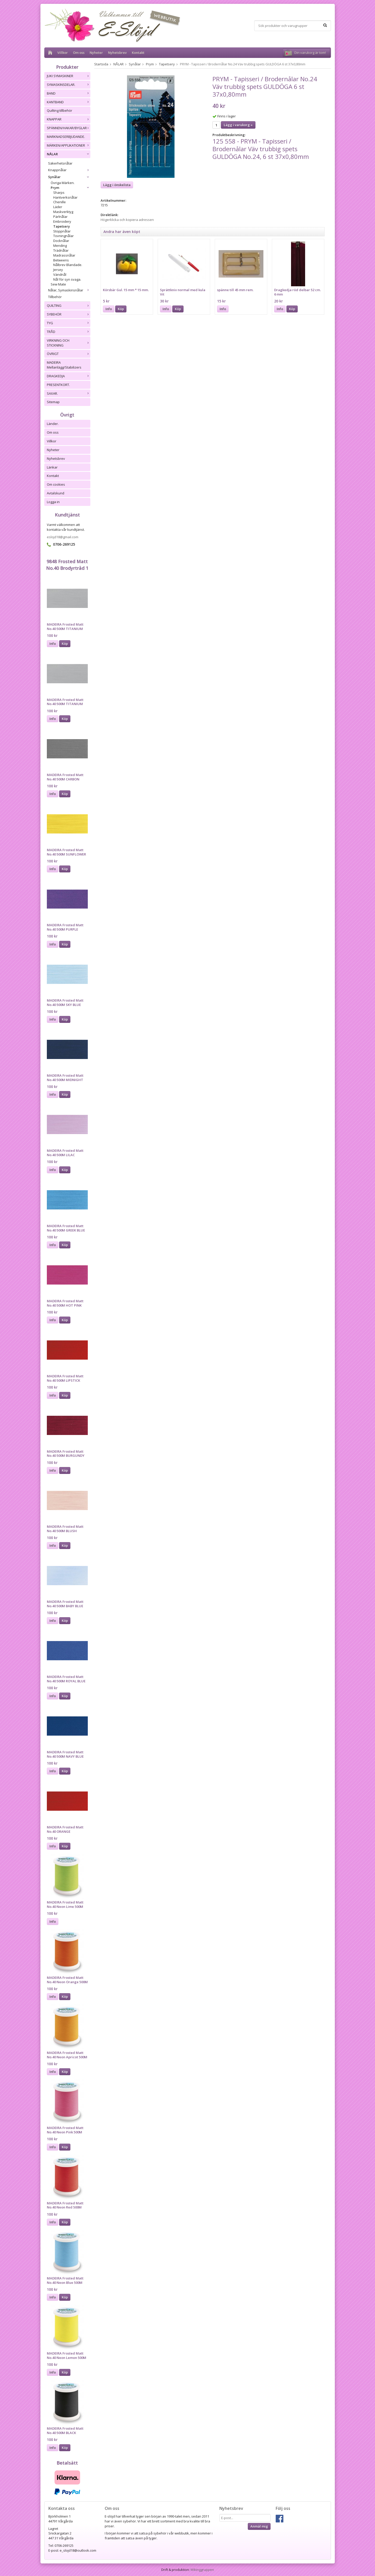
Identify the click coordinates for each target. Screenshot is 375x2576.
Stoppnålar (62, 231)
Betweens (61, 260)
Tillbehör (55, 296)
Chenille (59, 202)
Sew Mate (58, 284)
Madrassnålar (64, 255)
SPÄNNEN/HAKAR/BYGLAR (68, 128)
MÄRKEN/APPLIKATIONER (68, 145)
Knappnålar (69, 170)
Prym (70, 187)
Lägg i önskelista (117, 184)
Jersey (58, 269)
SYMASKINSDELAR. (68, 84)
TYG (68, 323)
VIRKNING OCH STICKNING (68, 343)
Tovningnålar (63, 235)
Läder (57, 207)
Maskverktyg (63, 211)
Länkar (52, 467)
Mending (60, 245)
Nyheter (96, 52)
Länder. (53, 423)
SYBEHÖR (68, 314)
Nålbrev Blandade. (67, 264)
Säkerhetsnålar (60, 163)
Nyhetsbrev (117, 52)
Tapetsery (61, 226)
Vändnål (59, 274)
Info (52, 643)
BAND (68, 93)
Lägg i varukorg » (238, 125)
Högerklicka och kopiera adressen (127, 219)
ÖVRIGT (68, 353)
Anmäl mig (259, 2526)
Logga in (53, 502)
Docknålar (61, 240)
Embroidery (62, 221)
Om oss (78, 52)
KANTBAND (68, 102)
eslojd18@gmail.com (62, 537)
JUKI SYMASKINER (68, 76)
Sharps (59, 192)
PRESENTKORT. (58, 384)
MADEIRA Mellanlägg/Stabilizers (64, 365)
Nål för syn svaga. (67, 279)
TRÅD (68, 331)
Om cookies (56, 484)
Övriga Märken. (62, 182)
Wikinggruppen (202, 2569)
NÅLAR (68, 154)
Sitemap (53, 402)
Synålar (69, 177)
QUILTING (68, 305)
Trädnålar (61, 250)
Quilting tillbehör (59, 110)
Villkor (62, 52)
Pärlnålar (60, 216)
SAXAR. (68, 393)
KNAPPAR (68, 119)
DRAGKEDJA (68, 376)
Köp (65, 643)
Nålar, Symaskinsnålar (69, 290)
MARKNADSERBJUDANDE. (66, 136)
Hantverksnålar (65, 197)
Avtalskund (55, 493)
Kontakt (138, 52)
